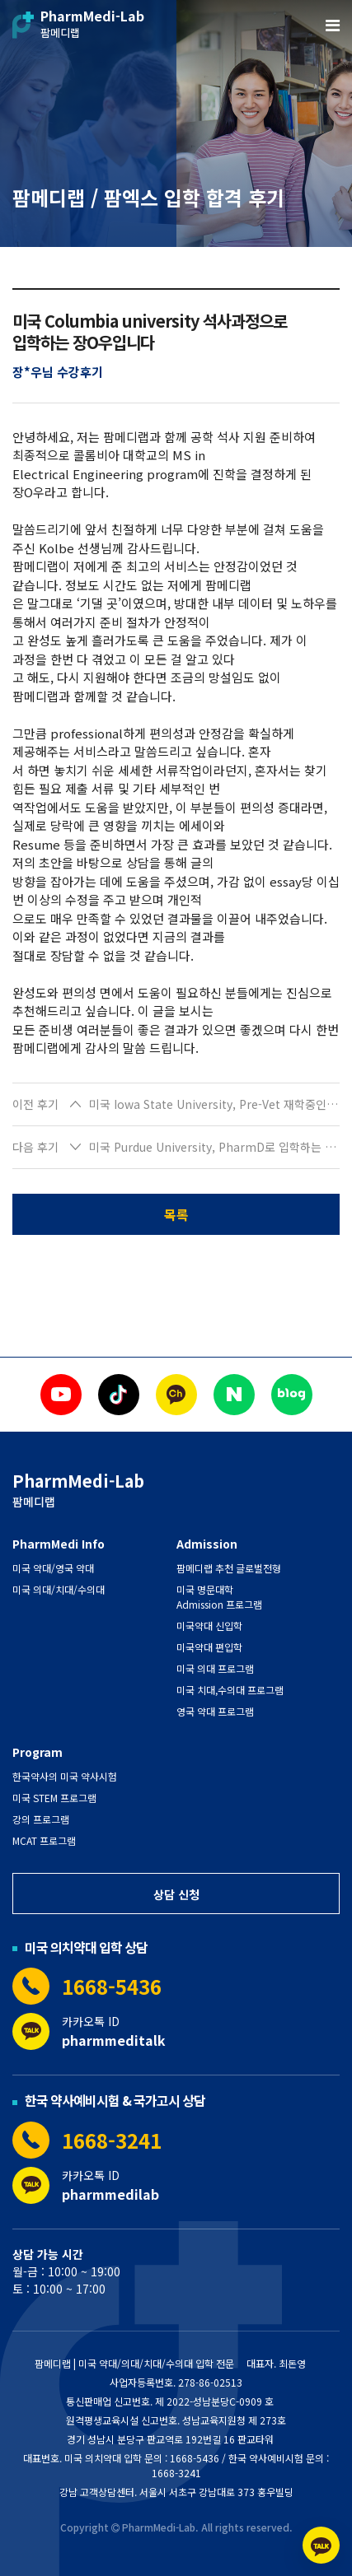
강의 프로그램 (40, 1819)
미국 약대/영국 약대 (53, 1568)
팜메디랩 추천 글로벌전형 (228, 1568)
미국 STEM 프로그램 (54, 1798)
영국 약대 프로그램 (215, 1711)
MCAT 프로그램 (44, 1840)
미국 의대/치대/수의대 (58, 1589)
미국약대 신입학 (209, 1626)
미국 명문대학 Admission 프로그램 (219, 1596)
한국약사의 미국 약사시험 (64, 1776)
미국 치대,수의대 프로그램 (230, 1690)
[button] (176, 1104)
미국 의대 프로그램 (215, 1668)
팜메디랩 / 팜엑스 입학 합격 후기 (148, 197)
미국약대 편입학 (209, 1647)
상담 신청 (176, 1894)
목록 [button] (176, 1214)
